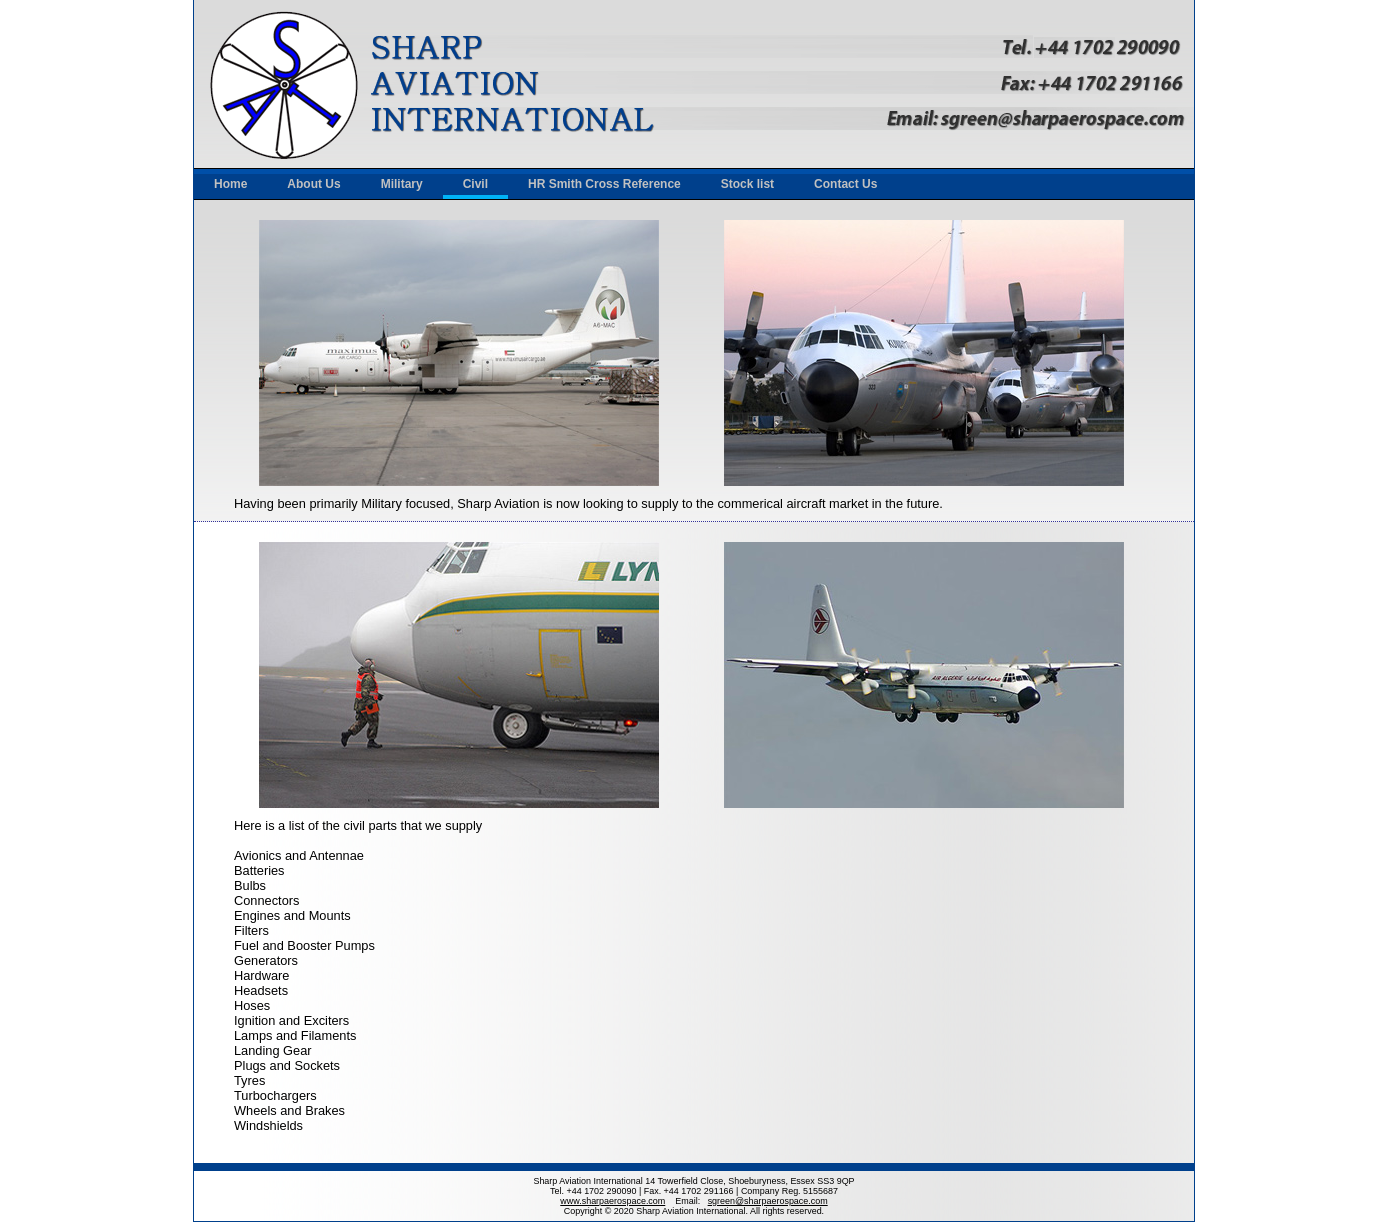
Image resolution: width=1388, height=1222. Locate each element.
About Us (313, 184)
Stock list (747, 184)
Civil (475, 184)
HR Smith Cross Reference (604, 184)
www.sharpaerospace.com (612, 1201)
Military (402, 184)
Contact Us (845, 184)
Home (230, 184)
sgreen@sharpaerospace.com (768, 1201)
